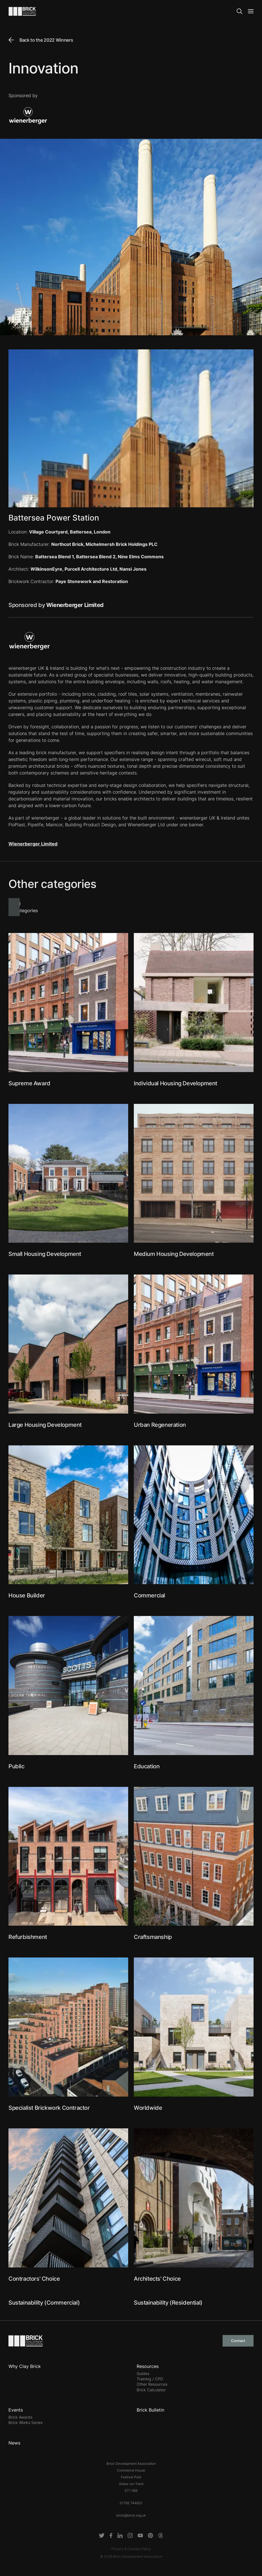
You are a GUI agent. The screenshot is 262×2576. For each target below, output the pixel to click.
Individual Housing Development (175, 1083)
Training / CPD (150, 2378)
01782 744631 (131, 2503)
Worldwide (148, 2107)
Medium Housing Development (174, 1254)
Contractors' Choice (34, 2278)
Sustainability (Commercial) (44, 2302)
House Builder (26, 1595)
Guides (143, 2373)
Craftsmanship (153, 1937)
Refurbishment (27, 1937)
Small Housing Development (44, 1254)
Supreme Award (29, 1083)
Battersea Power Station (53, 518)
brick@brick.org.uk (131, 2515)
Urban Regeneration (160, 1424)
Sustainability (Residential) (168, 2302)
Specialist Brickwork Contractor (49, 2107)
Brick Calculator (151, 2389)
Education (146, 1766)
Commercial (149, 1595)
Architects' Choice (157, 2278)
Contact (238, 2340)
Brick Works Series (25, 2422)
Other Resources (152, 2384)
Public (16, 1766)
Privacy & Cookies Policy (131, 2549)
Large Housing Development (45, 1424)
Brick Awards (20, 2417)
